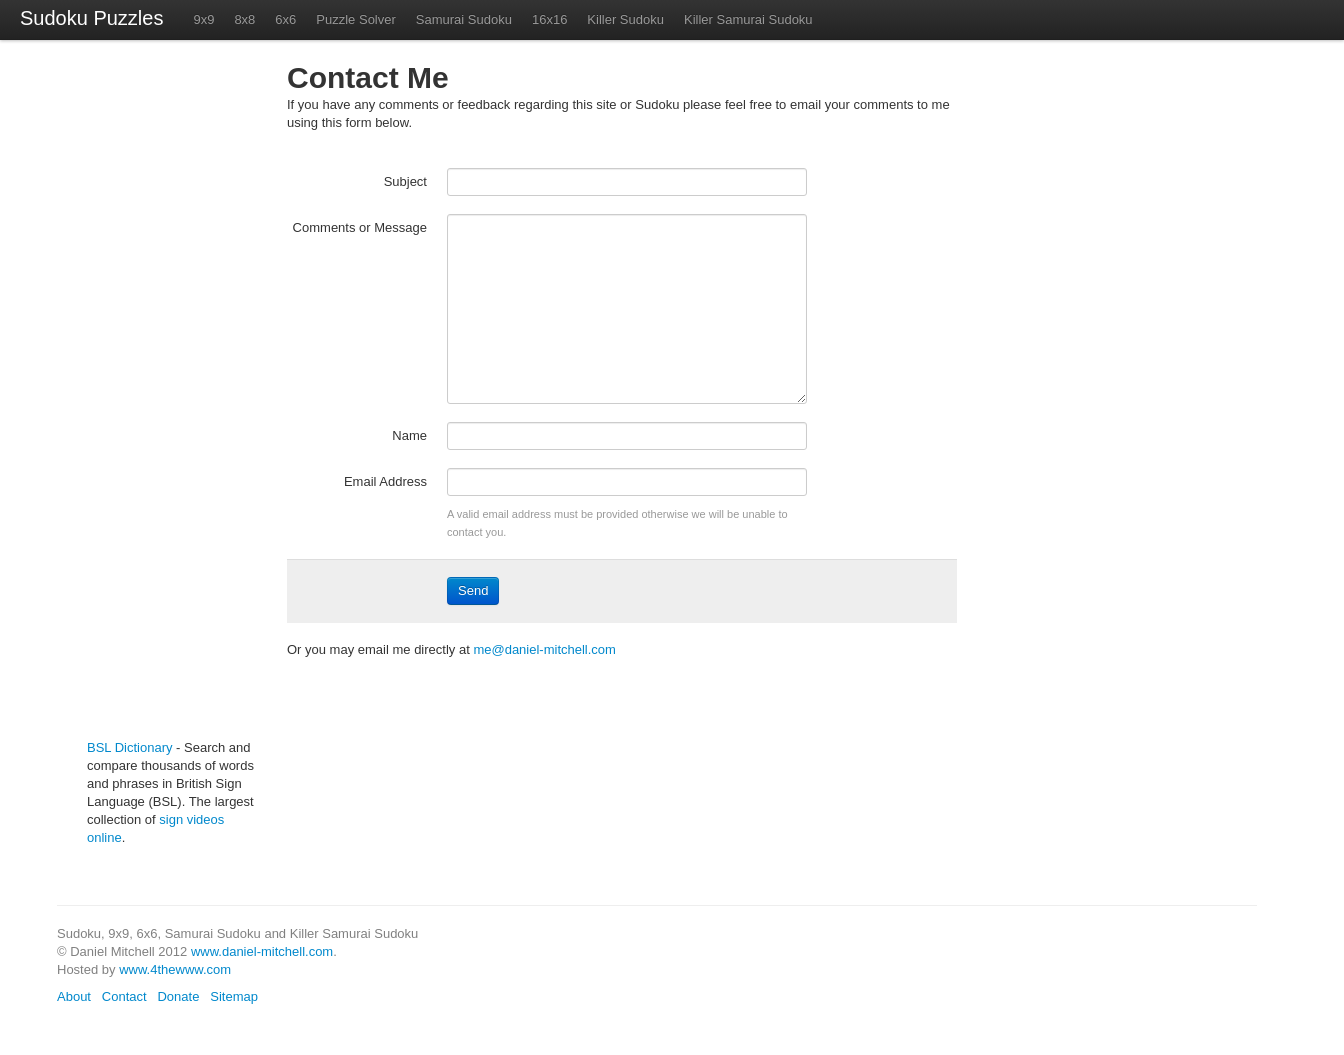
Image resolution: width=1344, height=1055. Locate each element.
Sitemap (234, 996)
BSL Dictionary (130, 747)
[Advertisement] (147, 398)
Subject (405, 181)
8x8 (244, 19)
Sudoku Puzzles (91, 18)
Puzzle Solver (355, 19)
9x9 (203, 19)
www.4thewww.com (175, 969)
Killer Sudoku (625, 19)
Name (409, 435)
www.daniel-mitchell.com (262, 951)
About (74, 996)
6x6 (285, 19)
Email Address (385, 481)
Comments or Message (360, 227)
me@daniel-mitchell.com (544, 649)
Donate (178, 996)
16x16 (549, 19)
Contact (124, 996)
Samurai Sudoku (464, 19)
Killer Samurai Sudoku (748, 19)
